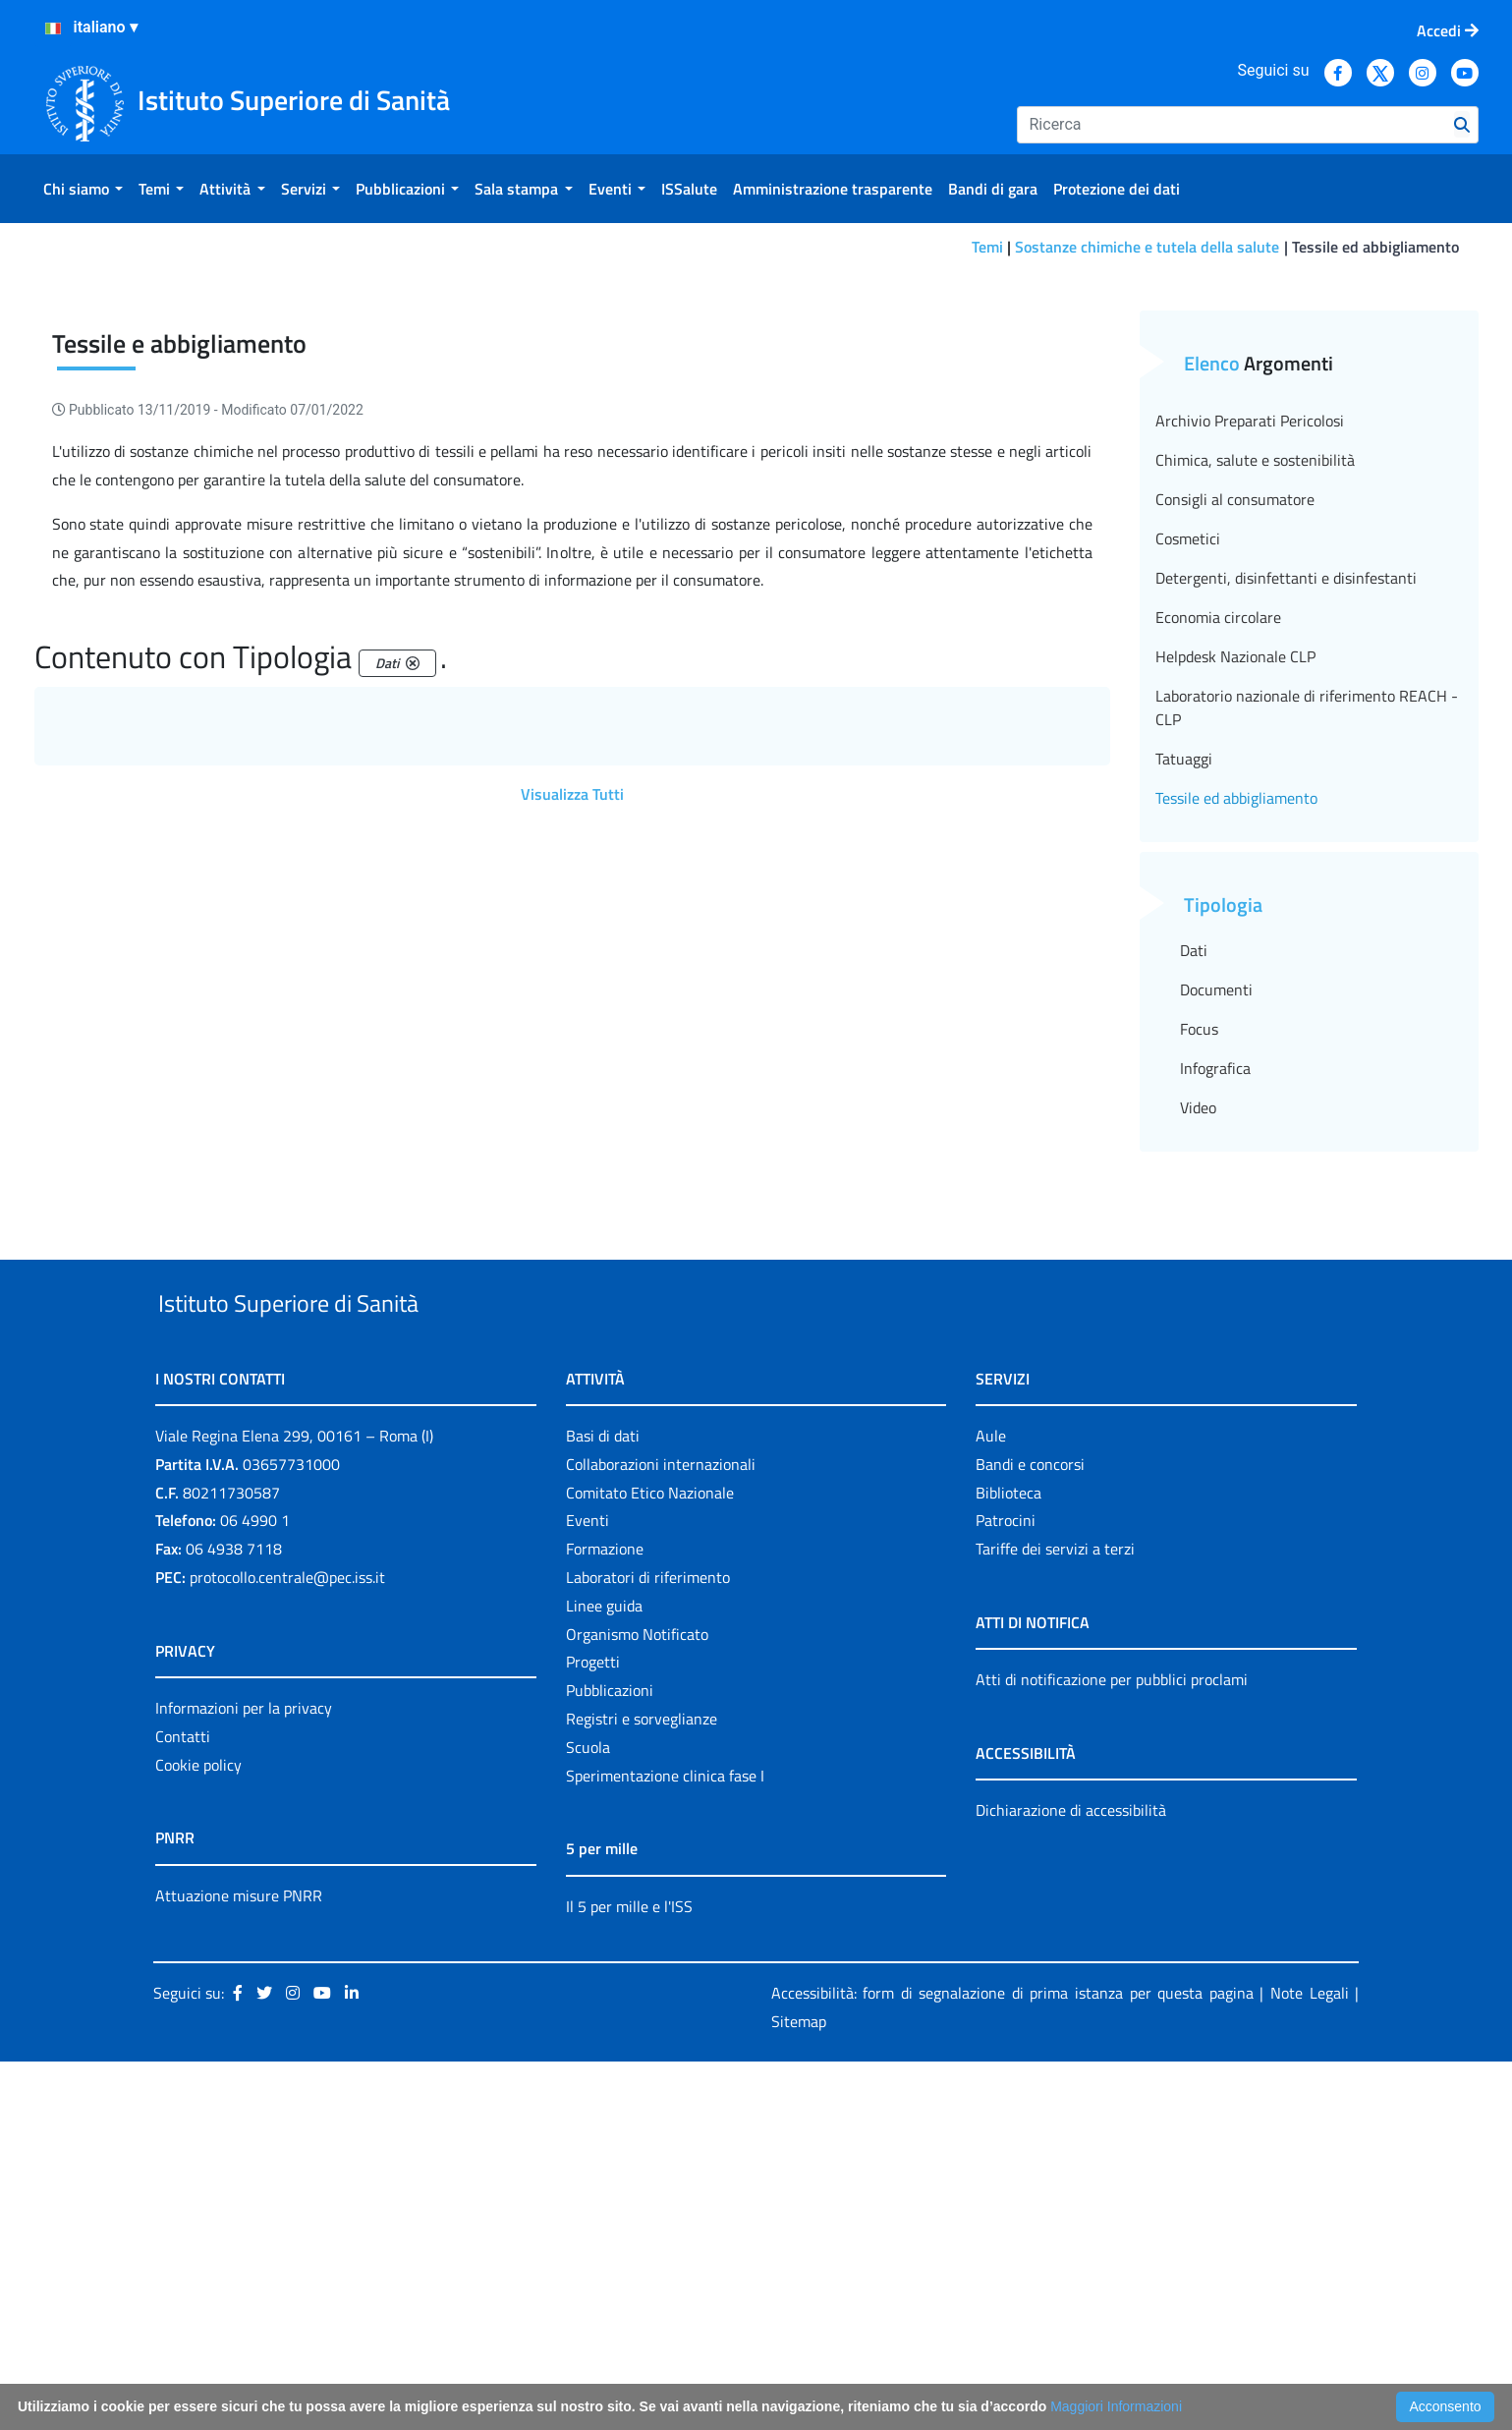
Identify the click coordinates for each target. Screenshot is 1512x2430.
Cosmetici (1187, 862)
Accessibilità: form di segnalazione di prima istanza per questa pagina (1012, 2361)
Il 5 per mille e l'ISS (629, 2275)
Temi (987, 246)
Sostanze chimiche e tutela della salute (1147, 246)
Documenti (1216, 1313)
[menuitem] (83, 188)
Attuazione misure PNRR (238, 2264)
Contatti (182, 2105)
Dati (1193, 1273)
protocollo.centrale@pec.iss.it (287, 1945)
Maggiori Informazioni (1116, 2406)
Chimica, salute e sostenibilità (1255, 783)
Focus (1199, 1352)
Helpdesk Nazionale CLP (1235, 979)
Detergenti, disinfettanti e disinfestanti (1286, 901)
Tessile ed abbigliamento (1236, 1121)
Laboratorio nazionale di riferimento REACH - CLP (1306, 1030)
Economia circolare (1218, 940)
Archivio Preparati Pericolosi (1249, 744)
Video (1198, 1430)
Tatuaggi (1183, 1082)
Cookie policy (198, 2133)
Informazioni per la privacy (243, 2076)
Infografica (1215, 1391)
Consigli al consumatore (1235, 822)
